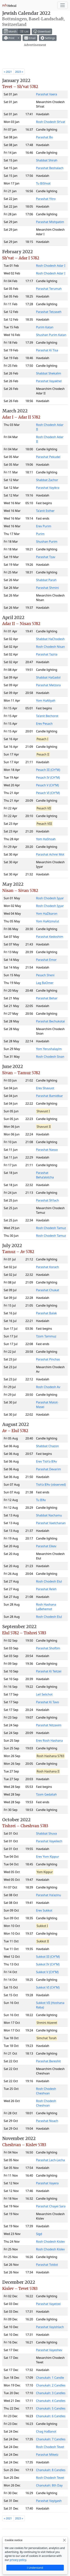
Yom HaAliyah (45, 700)
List (24, 31)
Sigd (39, 2234)
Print (9, 38)
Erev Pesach (44, 724)
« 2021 (8, 71)
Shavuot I (43, 1111)
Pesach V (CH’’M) (47, 785)
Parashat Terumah (49, 289)
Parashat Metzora (48, 685)
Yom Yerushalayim (49, 1049)
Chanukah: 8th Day (49, 2485)
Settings (48, 38)
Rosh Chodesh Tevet (50, 2447)
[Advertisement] (35, 57)
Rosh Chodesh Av (48, 1387)
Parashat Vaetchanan (51, 1523)
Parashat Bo (44, 137)
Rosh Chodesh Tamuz (51, 1228)
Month (10, 31)
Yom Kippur (45, 1872)
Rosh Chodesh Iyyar (50, 898)
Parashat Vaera (46, 94)
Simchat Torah (47, 2038)
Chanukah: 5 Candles (51, 2408)
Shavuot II (44, 1127)
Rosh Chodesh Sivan (50, 1057)
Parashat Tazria (46, 654)
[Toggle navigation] (62, 5)
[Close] (64, 2540)
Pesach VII (44, 808)
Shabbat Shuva (46, 1833)
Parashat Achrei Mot (50, 854)
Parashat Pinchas (48, 1359)
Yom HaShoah (46, 839)
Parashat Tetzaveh (49, 312)
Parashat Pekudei (48, 457)
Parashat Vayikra (47, 488)
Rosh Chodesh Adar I (50, 266)
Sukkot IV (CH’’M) (48, 1964)
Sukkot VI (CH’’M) (48, 1987)
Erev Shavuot (45, 1088)
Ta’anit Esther (45, 511)
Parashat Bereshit (48, 2061)
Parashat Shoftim (48, 1648)
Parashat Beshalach (49, 168)
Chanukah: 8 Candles (51, 2470)
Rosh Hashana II (48, 1771)
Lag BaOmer (45, 983)
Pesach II (43, 754)
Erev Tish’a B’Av (46, 1461)
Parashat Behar (46, 998)
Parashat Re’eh (46, 1589)
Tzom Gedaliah (46, 1794)
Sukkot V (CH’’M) (47, 1972)
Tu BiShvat (43, 183)
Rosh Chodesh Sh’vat (50, 122)
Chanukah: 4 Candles (51, 2401)
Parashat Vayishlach (50, 2327)
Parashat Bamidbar (49, 1096)
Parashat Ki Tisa (47, 350)
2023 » (19, 71)
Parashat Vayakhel (49, 381)
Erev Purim (43, 526)
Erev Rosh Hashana (49, 1740)
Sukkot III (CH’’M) (48, 1957)
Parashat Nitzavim (48, 1725)
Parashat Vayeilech (49, 1841)
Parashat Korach (47, 1267)
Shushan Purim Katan (51, 335)
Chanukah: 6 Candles (51, 2416)
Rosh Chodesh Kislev (50, 2241)
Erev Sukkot (44, 1910)
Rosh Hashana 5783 (50, 1756)
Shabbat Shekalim (48, 373)
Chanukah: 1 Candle (50, 2378)
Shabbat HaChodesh (50, 639)
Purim (40, 534)
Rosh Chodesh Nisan (50, 647)
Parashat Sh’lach (47, 1200)
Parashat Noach (47, 2121)
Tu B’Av (41, 1500)
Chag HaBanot (46, 2431)
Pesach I (42, 739)
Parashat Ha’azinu (48, 1895)
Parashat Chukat (47, 1290)
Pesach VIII (44, 824)
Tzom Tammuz (46, 1336)
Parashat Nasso (47, 1150)
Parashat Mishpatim (50, 222)
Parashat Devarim (48, 1469)
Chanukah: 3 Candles (51, 2393)
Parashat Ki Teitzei (48, 1671)
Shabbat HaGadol (48, 677)
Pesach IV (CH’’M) (48, 777)
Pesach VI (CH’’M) (48, 793)
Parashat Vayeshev (49, 2350)
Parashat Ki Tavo (47, 1702)
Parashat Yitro (46, 199)
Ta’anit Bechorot (47, 716)
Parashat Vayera (47, 2183)
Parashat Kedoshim (49, 937)
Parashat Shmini (47, 588)
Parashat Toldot (47, 2265)
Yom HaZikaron (46, 913)
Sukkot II (43, 1941)
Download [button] (41, 31)
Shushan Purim (46, 541)
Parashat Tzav (45, 557)
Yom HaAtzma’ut (47, 921)
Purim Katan (44, 327)
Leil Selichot (44, 1694)
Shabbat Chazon (47, 1446)
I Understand (35, 2567)
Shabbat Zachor (47, 480)
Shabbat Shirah (46, 160)
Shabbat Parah (46, 580)
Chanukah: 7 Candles (51, 2439)
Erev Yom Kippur (47, 1856)
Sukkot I (42, 1926)
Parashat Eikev (46, 1546)
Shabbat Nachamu (49, 1515)
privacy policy (18, 2560)
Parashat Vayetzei (48, 2304)
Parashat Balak (46, 1313)
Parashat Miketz (47, 2454)
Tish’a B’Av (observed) (51, 1484)
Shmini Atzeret (47, 2023)
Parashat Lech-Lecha (50, 2160)
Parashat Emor (46, 960)
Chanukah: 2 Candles (51, 2385)
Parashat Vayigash (49, 2501)
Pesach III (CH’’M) (48, 770)
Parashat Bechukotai (50, 1021)
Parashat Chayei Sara (51, 2206)
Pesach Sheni (45, 975)
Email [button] (29, 38)
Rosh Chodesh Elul (49, 1581)
